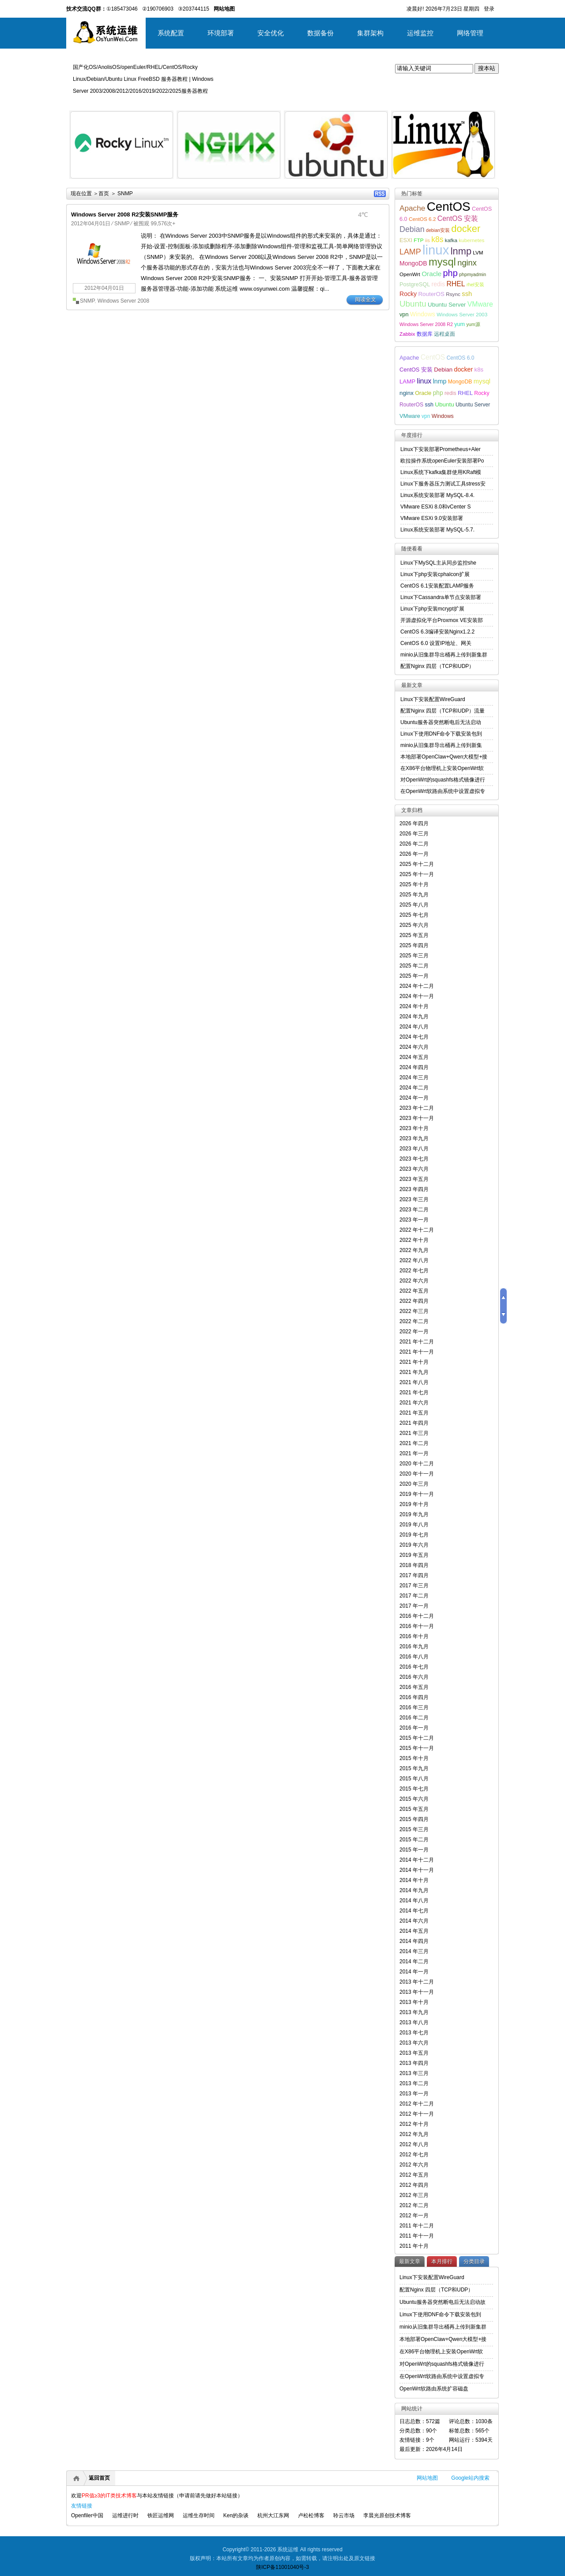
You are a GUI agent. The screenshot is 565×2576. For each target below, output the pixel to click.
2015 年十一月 (416, 1748)
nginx (467, 262)
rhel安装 (475, 284)
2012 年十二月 (416, 2104)
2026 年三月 (414, 834)
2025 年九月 (414, 895)
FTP (418, 240)
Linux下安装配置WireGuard (432, 699)
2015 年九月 (414, 1768)
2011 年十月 (414, 2246)
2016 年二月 (414, 1718)
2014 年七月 (414, 1911)
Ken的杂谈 (236, 2515)
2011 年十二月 (416, 2226)
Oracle (431, 273)
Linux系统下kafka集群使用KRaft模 (440, 472)
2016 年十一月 (416, 1626)
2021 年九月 (414, 1372)
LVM (478, 252)
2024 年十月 (414, 1006)
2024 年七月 (414, 1037)
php (450, 273)
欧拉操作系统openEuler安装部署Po (442, 461)
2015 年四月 (414, 1819)
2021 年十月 (414, 1362)
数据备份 (320, 33)
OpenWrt (409, 274)
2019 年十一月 (416, 1494)
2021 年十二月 (416, 1342)
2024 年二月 (414, 1088)
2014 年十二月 (416, 1860)
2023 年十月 (414, 1128)
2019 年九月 (414, 1514)
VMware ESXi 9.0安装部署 (431, 518)
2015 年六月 (414, 1799)
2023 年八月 (414, 1149)
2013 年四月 (414, 2063)
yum (459, 324)
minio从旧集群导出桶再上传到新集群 (443, 655)
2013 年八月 (414, 2022)
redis (438, 284)
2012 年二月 (414, 2205)
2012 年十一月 (416, 2114)
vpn (403, 314)
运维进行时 (125, 2515)
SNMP (121, 223)
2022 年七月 (414, 1270)
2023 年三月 (414, 1199)
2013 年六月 (414, 2043)
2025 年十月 (414, 884)
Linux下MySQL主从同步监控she (438, 563)
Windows (422, 314)
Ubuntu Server (447, 304)
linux (435, 250)
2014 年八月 (414, 1900)
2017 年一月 (414, 1606)
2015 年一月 (414, 1850)
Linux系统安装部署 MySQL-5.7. (437, 530)
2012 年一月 (414, 2215)
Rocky (408, 293)
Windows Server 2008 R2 (426, 324)
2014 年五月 (414, 1931)
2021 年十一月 (416, 1352)
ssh (467, 293)
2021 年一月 (414, 1453)
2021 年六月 (414, 1403)
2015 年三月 (414, 1829)
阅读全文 (365, 299)
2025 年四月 (414, 945)
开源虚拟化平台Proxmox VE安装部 (441, 620)
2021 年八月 (414, 1382)
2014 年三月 (414, 1951)
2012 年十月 (414, 2124)
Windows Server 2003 (462, 314)
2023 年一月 (414, 1220)
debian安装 (438, 230)
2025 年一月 (414, 976)
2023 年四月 (414, 1189)
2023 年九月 (414, 1138)
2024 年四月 (414, 1067)
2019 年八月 (414, 1524)
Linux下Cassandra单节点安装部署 (440, 597)
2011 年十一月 (416, 2236)
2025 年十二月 (416, 864)
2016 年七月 (414, 1667)
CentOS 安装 (457, 218)
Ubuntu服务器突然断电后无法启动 (440, 722)
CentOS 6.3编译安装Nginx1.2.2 (437, 632)
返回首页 (99, 2478)
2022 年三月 (414, 1311)
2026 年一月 (414, 854)
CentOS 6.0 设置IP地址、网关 (435, 643)
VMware (480, 304)
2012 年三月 (414, 2195)
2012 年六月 (414, 2165)
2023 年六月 (414, 1169)
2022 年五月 (414, 1291)
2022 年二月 (414, 1321)
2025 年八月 (414, 905)
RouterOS (431, 294)
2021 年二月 (414, 1443)
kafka (451, 240)
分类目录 (474, 2261)
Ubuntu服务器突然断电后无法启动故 (442, 2302)
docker (465, 228)
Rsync (453, 294)
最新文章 (409, 2261)
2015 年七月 (414, 1789)
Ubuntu (412, 303)
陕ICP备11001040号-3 (282, 2567)
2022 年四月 (414, 1301)
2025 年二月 (414, 966)
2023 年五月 (414, 1179)
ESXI (405, 240)
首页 (103, 193)
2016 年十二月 (416, 1616)
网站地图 (427, 2478)
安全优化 (270, 33)
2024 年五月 (414, 1057)
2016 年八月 (414, 1657)
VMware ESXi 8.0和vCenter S (435, 507)
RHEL (455, 284)
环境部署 (220, 33)
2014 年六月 (414, 1921)
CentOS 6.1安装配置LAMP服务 (437, 586)
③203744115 (193, 9)
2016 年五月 (414, 1687)
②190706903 (157, 9)
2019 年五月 (414, 1555)
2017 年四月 (414, 1575)
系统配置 (171, 33)
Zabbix (407, 334)
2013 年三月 (414, 2073)
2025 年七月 (414, 915)
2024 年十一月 (416, 996)
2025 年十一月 (416, 874)
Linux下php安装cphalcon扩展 (435, 574)
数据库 (425, 334)
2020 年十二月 (416, 1464)
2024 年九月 (414, 1016)
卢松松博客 (311, 2515)
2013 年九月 (414, 2012)
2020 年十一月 (416, 1474)
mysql (442, 262)
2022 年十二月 (416, 1230)
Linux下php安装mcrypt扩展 (432, 609)
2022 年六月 (414, 1281)
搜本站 (486, 68)
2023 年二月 (414, 1209)
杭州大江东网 (273, 2515)
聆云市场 (343, 2515)
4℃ (363, 214)
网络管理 (470, 33)
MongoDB (413, 263)
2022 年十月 (414, 1240)
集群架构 (370, 33)
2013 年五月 (414, 2053)
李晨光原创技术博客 (387, 2515)
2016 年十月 (414, 1636)
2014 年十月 (414, 1880)
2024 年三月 (414, 1077)
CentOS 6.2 (422, 219)
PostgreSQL (414, 284)
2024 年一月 (414, 1098)
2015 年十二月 (416, 1738)
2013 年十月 (414, 2002)
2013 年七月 (414, 2033)
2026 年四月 (414, 823)
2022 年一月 (414, 1331)
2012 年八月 (414, 2144)
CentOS (449, 206)
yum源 (473, 324)
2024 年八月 (414, 1027)
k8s (437, 239)
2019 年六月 (414, 1545)
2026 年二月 (414, 844)
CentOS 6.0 (461, 358)
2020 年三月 (414, 1484)
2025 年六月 (414, 925)
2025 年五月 (414, 935)
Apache (412, 208)
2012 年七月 (414, 2154)
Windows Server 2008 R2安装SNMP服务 (124, 214)
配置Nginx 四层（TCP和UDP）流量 (442, 711)
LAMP (410, 251)
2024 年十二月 (416, 986)
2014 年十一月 (416, 1870)
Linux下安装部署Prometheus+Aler (440, 449)
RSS (380, 193)
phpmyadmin (472, 274)
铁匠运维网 (160, 2515)
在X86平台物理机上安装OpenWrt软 (442, 768)
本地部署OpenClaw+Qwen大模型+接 (443, 757)
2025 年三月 (414, 955)
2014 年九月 (414, 1890)
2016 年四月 (414, 1697)
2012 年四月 (414, 2185)
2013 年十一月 (416, 1992)
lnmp (461, 251)
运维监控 (420, 33)
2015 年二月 (414, 1839)
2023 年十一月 (416, 1118)
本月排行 (441, 2261)
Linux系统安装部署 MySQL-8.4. (437, 495)
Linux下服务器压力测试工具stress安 (443, 484)
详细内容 (161, 182)
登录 (489, 9)
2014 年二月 (414, 1961)
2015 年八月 (414, 1779)
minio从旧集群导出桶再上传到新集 (441, 745)
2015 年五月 (414, 1809)
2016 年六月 (414, 1677)
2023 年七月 (414, 1159)
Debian (412, 229)
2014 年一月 (414, 1972)
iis (427, 240)
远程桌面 (444, 334)
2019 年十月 (414, 1504)
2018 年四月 (414, 1565)
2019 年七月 (414, 1535)
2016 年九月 (414, 1646)
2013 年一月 (414, 2093)
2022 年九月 (414, 1250)
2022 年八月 (414, 1260)
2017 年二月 (414, 1596)
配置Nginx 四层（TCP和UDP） (437, 666)
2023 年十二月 (416, 1108)
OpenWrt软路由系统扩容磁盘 (433, 2389)
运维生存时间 (199, 2515)
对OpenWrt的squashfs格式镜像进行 (442, 780)
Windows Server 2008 (123, 301)
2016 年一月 (414, 1728)
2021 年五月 (414, 1413)
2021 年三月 (414, 1433)
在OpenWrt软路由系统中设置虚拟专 (442, 791)
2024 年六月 (414, 1047)
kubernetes (471, 240)
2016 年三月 (414, 1707)
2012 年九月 (414, 2134)
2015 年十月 (414, 1758)
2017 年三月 (414, 1585)
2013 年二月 (414, 2083)
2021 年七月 (414, 1392)
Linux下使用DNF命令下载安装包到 (441, 734)
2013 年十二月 (416, 1982)
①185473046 (122, 9)
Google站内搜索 (470, 2478)
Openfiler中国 (87, 2515)
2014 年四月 (414, 1941)
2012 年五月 (414, 2175)
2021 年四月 (414, 1423)
